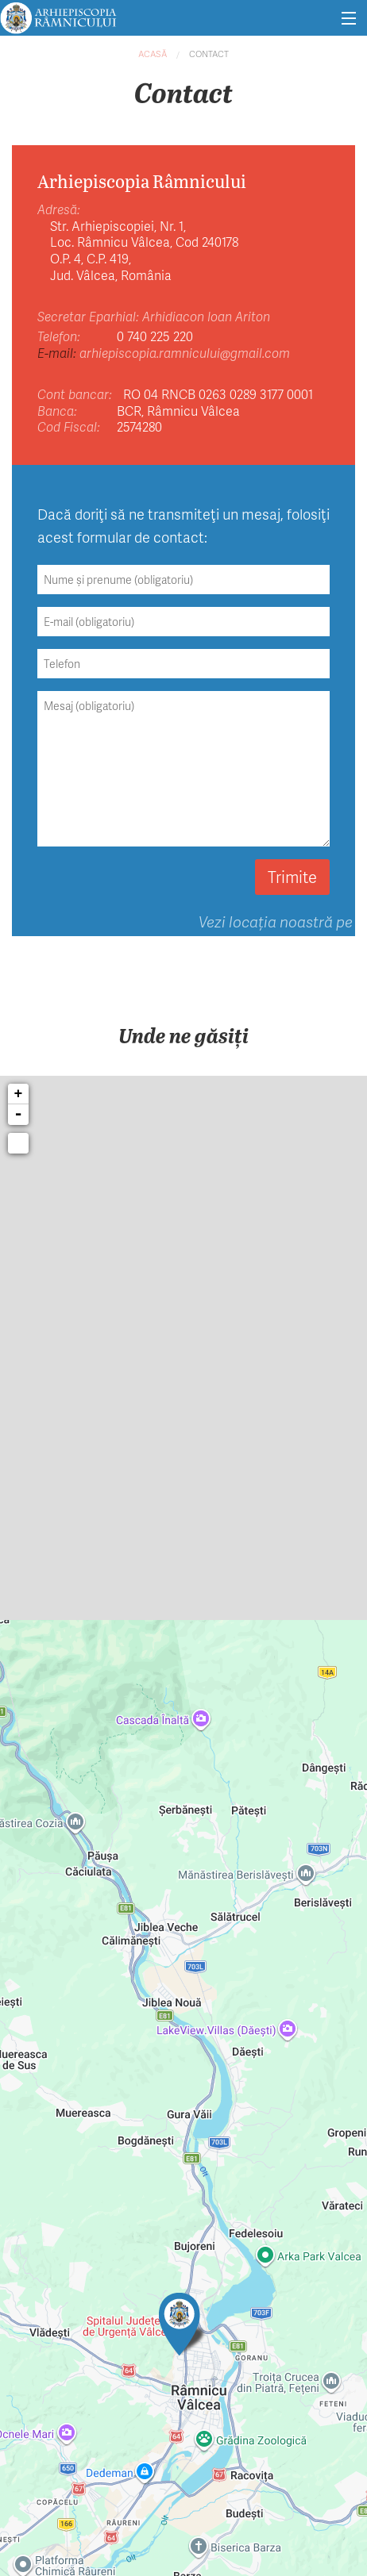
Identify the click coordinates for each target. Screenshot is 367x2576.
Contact (209, 54)
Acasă (152, 54)
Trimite (292, 877)
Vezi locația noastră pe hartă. (276, 932)
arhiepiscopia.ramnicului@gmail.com (184, 353)
